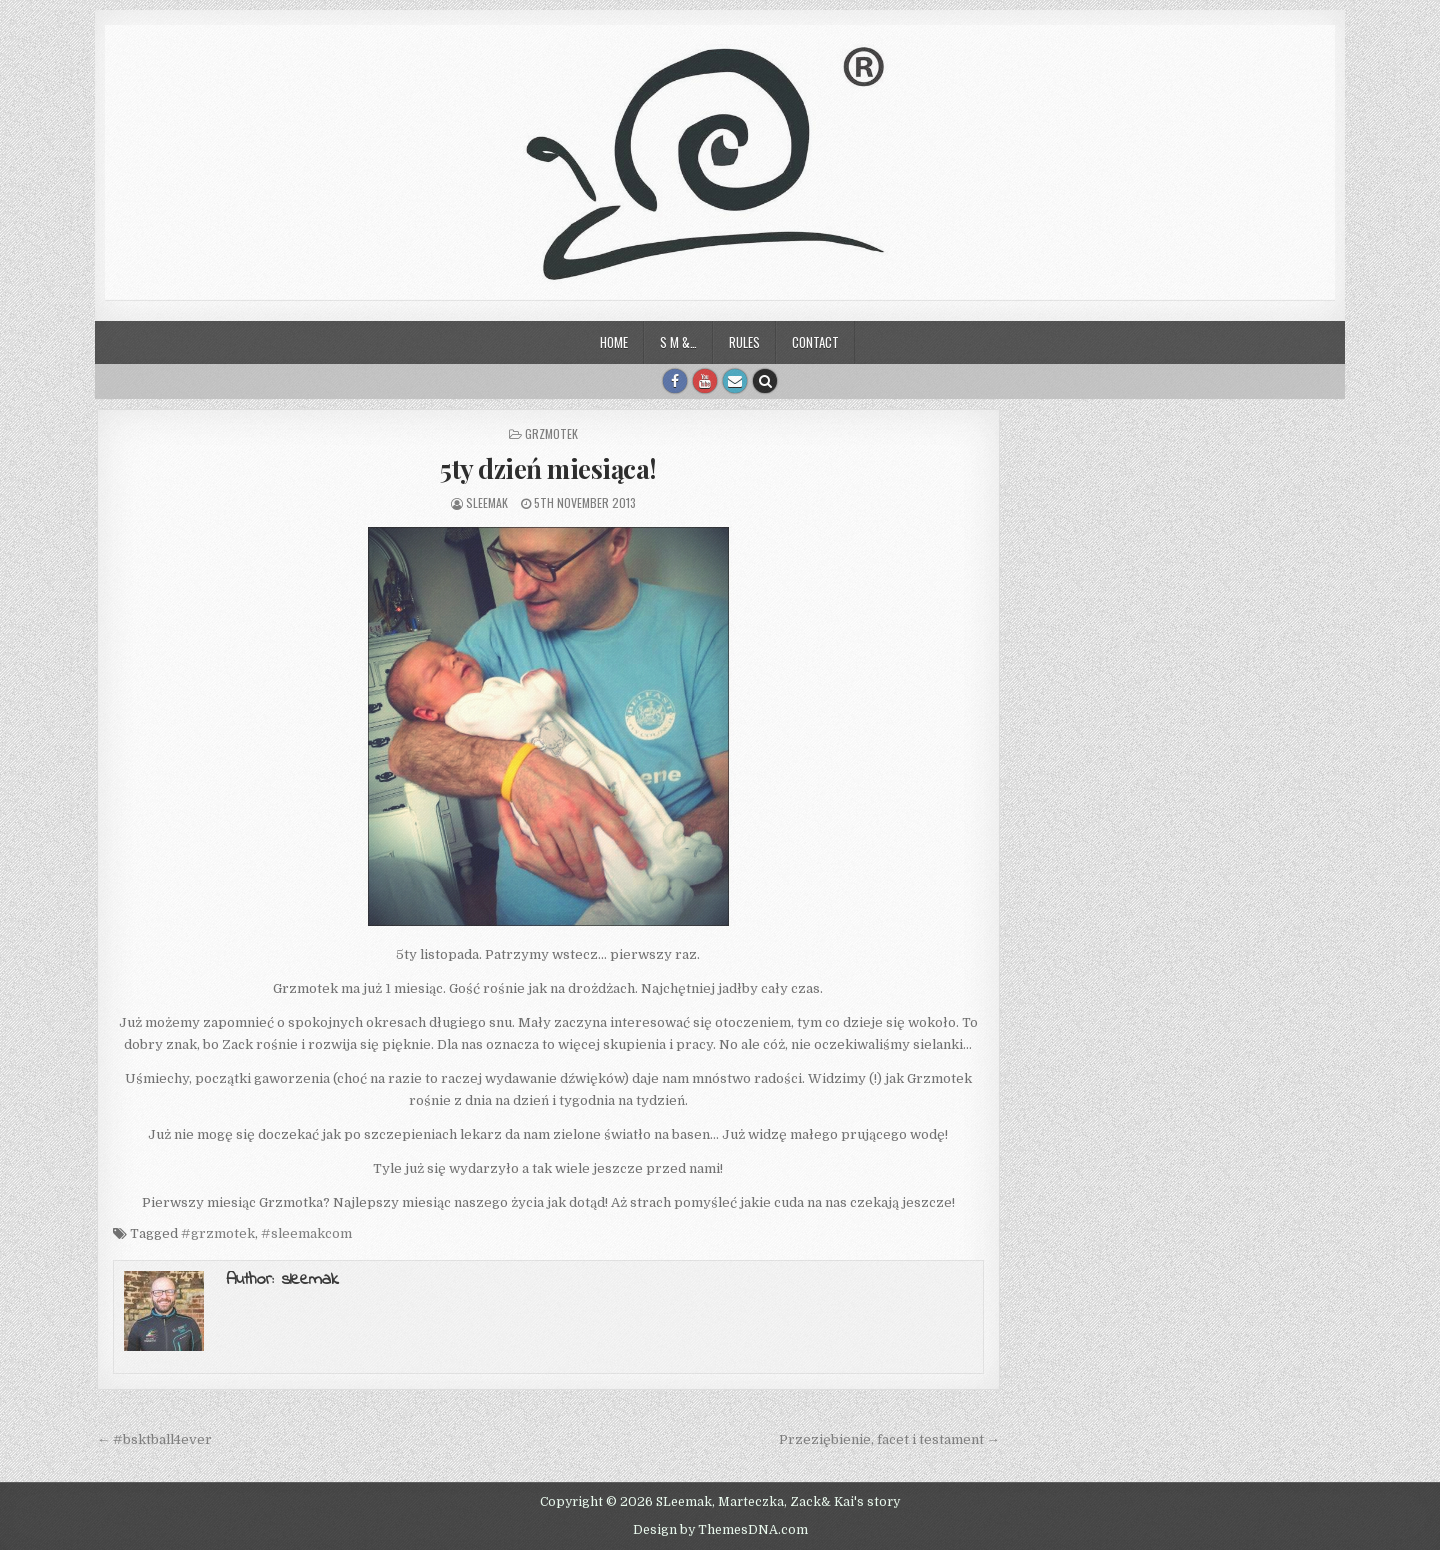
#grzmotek (218, 1233)
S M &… (678, 342)
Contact (815, 342)
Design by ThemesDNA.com (720, 1530)
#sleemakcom (306, 1233)
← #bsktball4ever (154, 1439)
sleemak (487, 502)
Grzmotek (551, 433)
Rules (744, 342)
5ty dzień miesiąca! (548, 468)
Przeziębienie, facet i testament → (889, 1439)
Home (614, 342)
